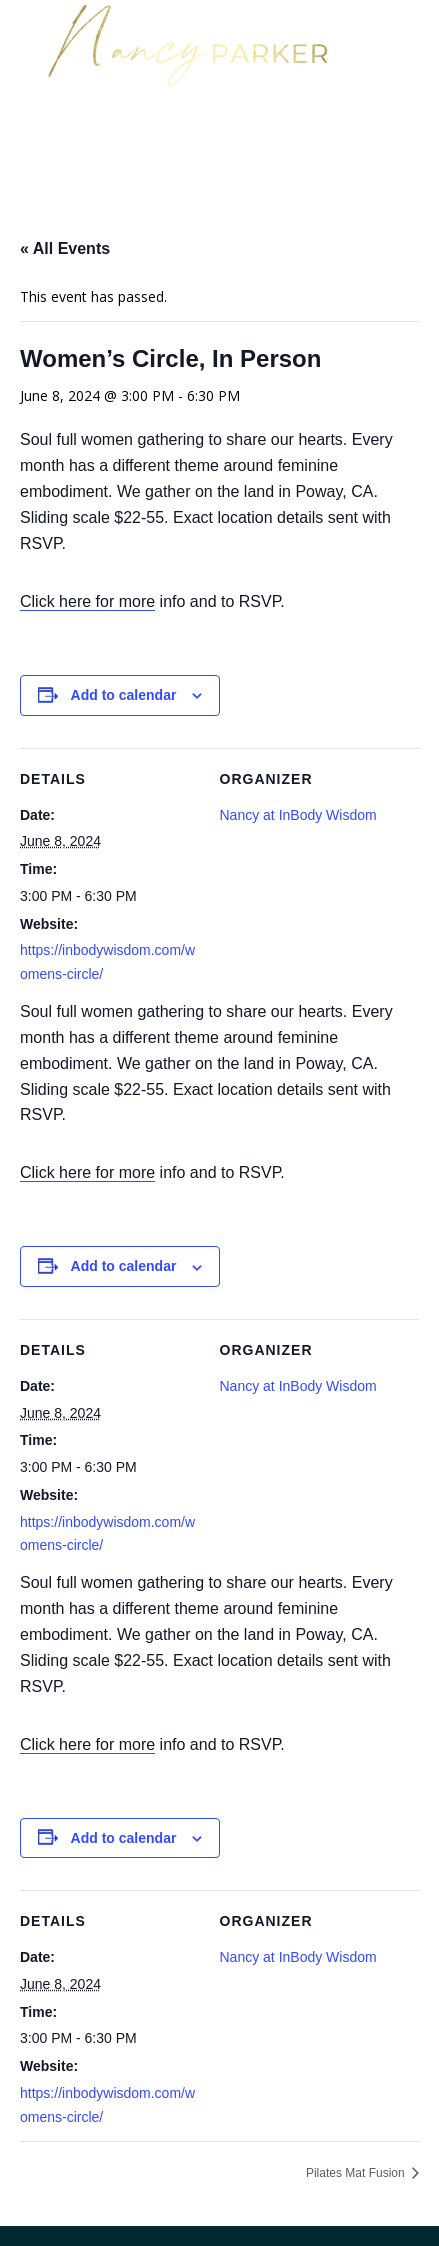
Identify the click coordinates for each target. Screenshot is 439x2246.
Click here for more (87, 601)
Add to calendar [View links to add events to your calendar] (124, 695)
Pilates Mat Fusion (357, 2173)
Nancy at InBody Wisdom (298, 815)
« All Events (65, 248)
